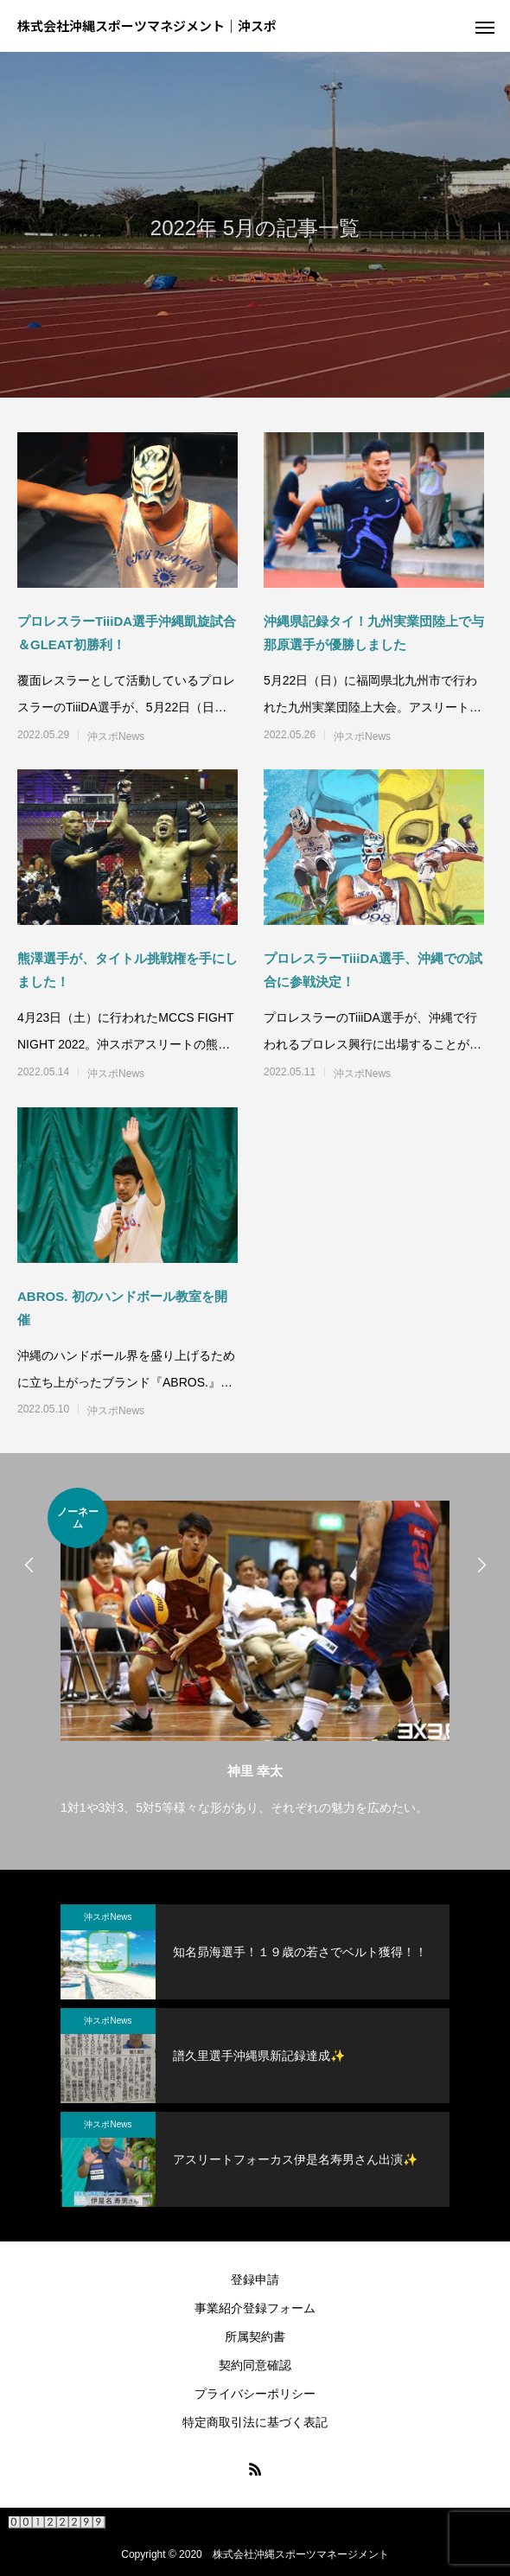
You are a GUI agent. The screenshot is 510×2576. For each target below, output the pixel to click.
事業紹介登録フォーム (255, 2308)
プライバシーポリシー (255, 2394)
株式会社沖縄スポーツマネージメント (301, 2554)
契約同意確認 (255, 2365)
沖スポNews (115, 736)
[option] (255, 1654)
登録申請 (255, 2279)
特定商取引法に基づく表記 (255, 2422)
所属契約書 (255, 2336)
